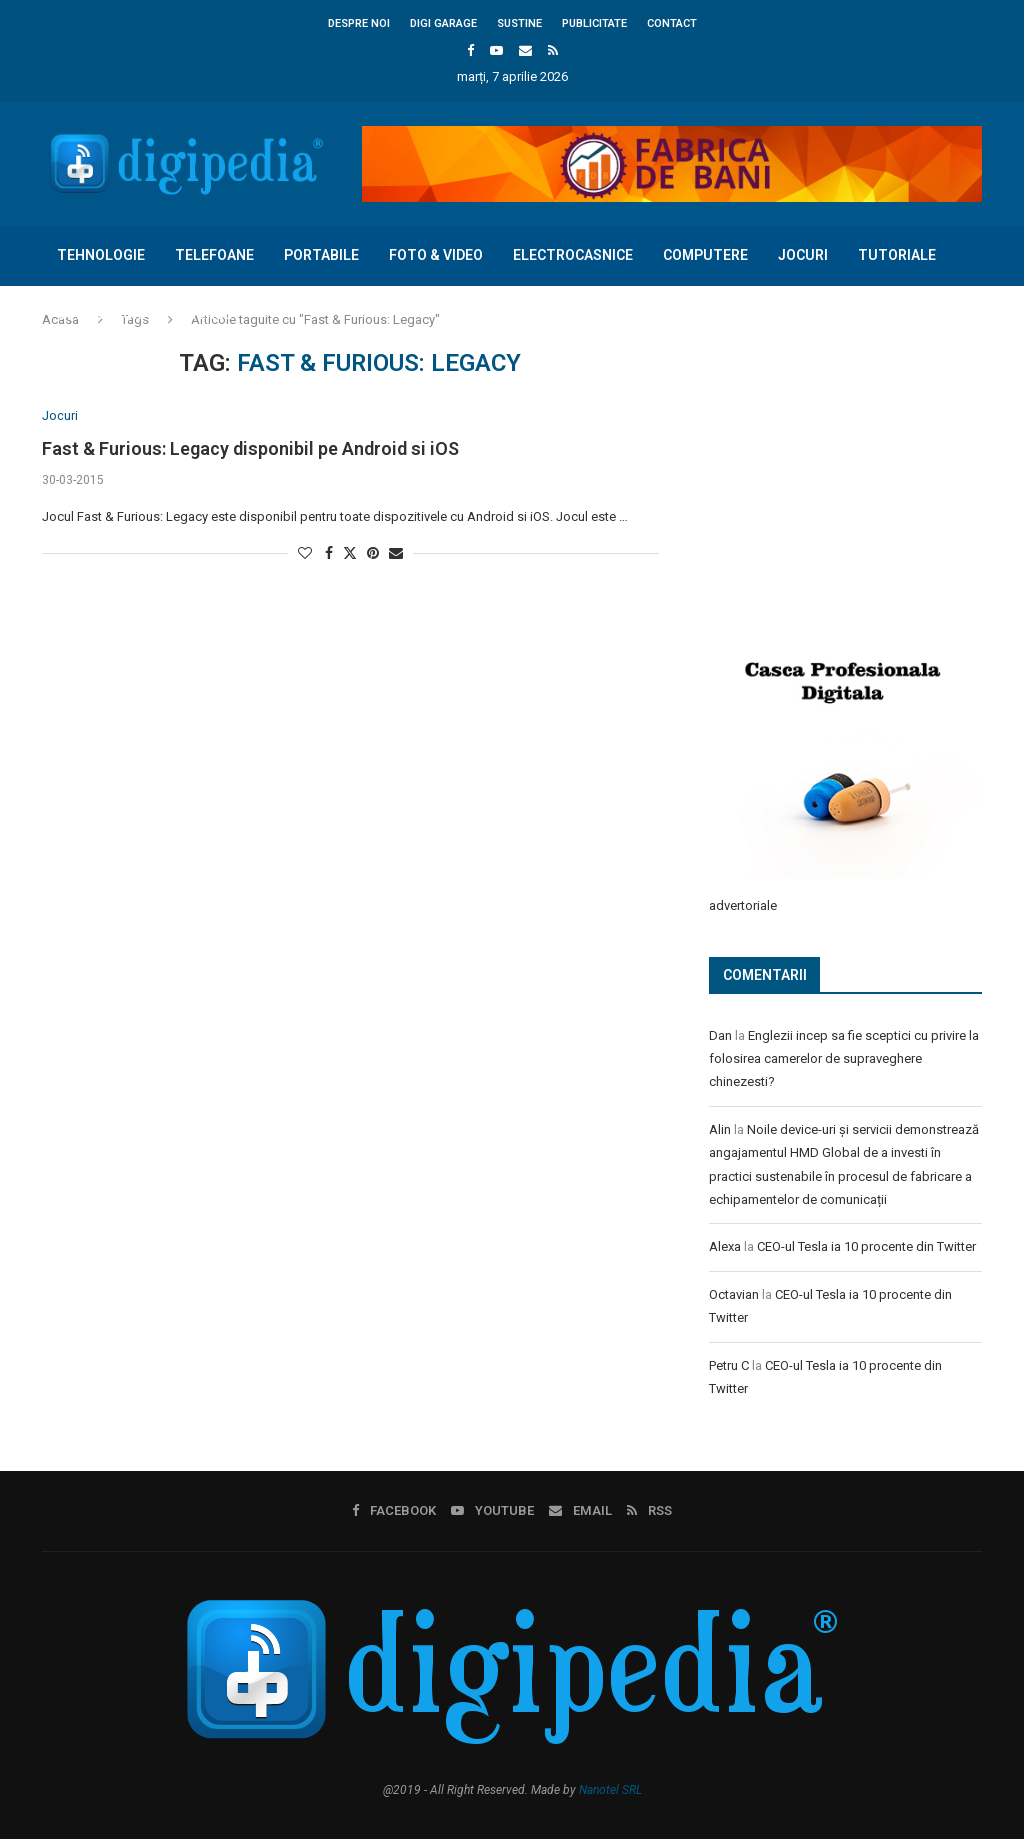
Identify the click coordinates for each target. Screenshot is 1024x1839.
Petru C (729, 1364)
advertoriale (743, 904)
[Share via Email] (396, 554)
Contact (672, 23)
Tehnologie (101, 255)
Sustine (519, 23)
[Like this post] (305, 554)
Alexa (725, 1245)
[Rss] (553, 50)
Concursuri (101, 314)
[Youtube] (496, 50)
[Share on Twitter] (350, 553)
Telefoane (214, 255)
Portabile (321, 255)
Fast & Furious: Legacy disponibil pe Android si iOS (250, 448)
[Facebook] (470, 50)
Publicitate (594, 23)
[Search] (972, 374)
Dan (720, 1034)
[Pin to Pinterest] (373, 554)
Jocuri (803, 255)
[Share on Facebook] (329, 554)
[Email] (525, 50)
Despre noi (359, 23)
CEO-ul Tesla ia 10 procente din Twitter (866, 1245)
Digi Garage (443, 23)
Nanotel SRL (610, 1788)
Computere (705, 255)
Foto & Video (436, 255)
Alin (720, 1128)
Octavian (734, 1293)
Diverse (204, 314)
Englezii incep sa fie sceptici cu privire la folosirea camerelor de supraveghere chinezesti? (844, 1058)
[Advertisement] (859, 482)
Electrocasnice (573, 255)
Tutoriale (897, 255)
